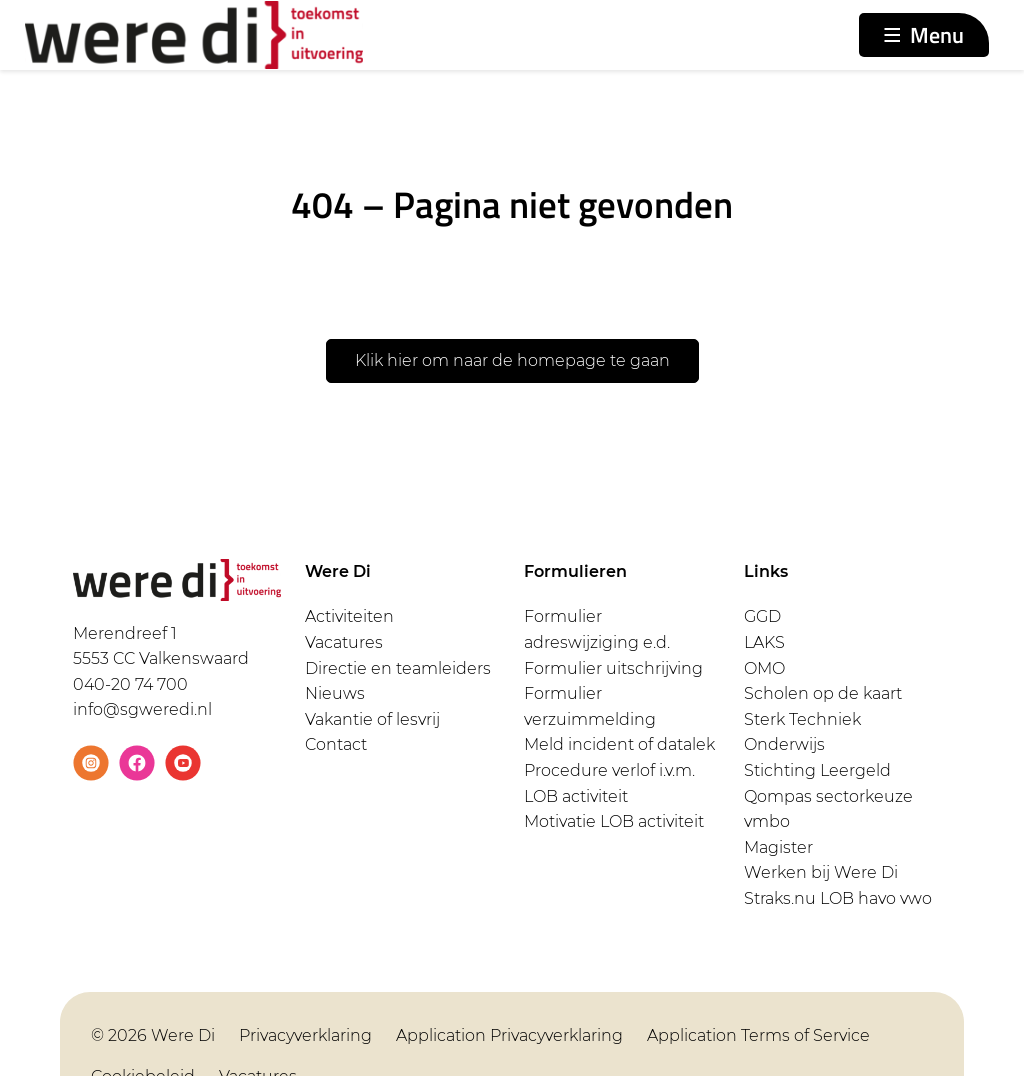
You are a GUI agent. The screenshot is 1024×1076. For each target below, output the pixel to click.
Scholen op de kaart (823, 693)
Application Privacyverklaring (509, 1035)
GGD (762, 616)
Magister (778, 847)
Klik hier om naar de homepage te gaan (512, 360)
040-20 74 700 (130, 684)
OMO (764, 668)
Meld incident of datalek (619, 744)
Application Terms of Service (758, 1035)
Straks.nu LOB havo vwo (838, 898)
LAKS (764, 642)
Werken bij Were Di (821, 872)
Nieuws (335, 693)
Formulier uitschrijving (613, 668)
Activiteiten (349, 616)
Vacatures (344, 642)
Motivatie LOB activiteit (614, 821)
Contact (336, 744)
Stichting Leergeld (817, 770)
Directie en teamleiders (398, 668)
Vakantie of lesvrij (372, 719)
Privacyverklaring (305, 1035)
